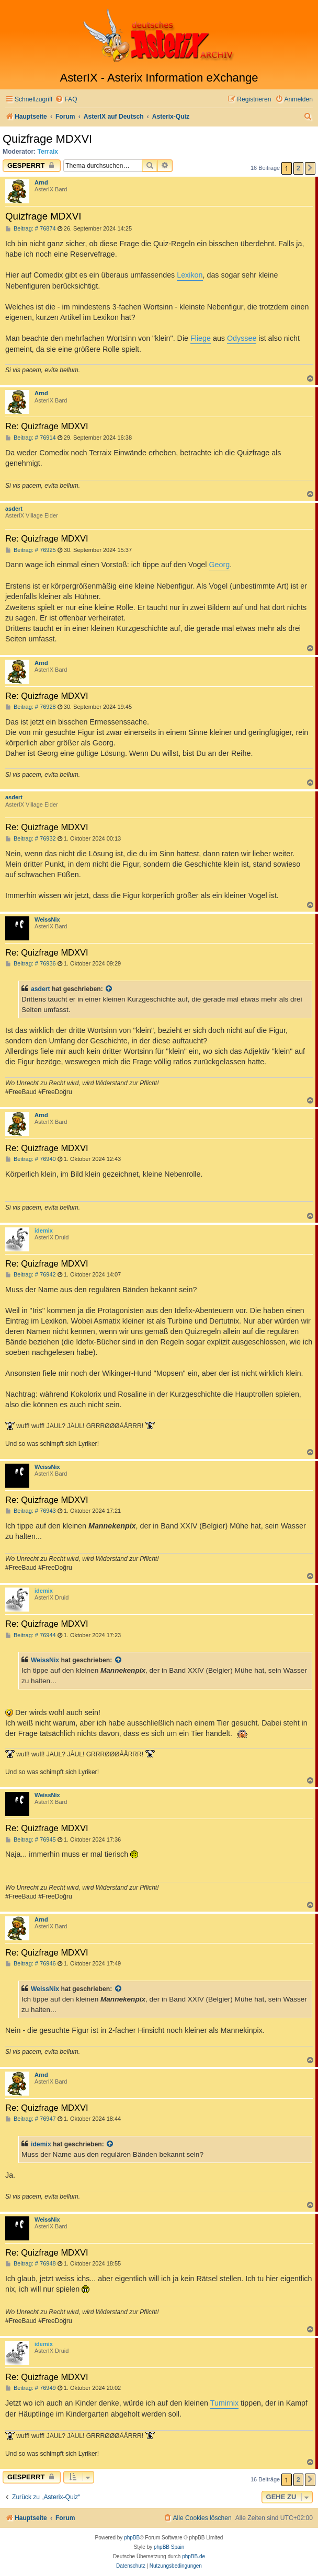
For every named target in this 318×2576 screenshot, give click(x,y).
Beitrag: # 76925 (30, 550)
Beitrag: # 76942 (30, 1274)
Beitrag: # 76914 (30, 437)
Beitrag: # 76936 (30, 963)
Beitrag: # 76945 (30, 1839)
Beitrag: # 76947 (30, 2118)
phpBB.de (193, 2556)
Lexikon (189, 275)
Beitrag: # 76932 (30, 838)
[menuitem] (66, 100)
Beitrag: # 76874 (30, 228)
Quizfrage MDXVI (47, 138)
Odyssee (241, 338)
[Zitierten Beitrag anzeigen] (109, 989)
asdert (13, 508)
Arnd (41, 182)
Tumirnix (224, 2403)
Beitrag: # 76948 (30, 2263)
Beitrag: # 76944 (30, 1635)
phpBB (132, 2537)
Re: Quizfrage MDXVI (46, 426)
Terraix (48, 151)
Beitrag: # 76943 (30, 1511)
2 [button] (298, 168)
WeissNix (47, 919)
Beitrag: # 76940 (30, 1159)
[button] (310, 168)
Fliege (200, 338)
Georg (219, 564)
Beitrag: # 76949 (30, 2388)
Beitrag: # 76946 (30, 1963)
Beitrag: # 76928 (30, 707)
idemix (44, 1230)
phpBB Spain (169, 2547)
